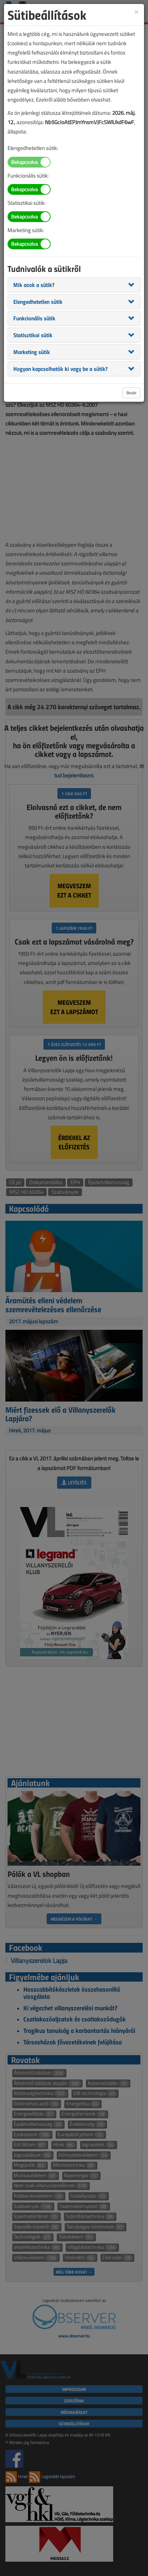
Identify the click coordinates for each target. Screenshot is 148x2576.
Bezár (131, 393)
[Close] (136, 11)
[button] (34, 284)
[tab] (74, 285)
